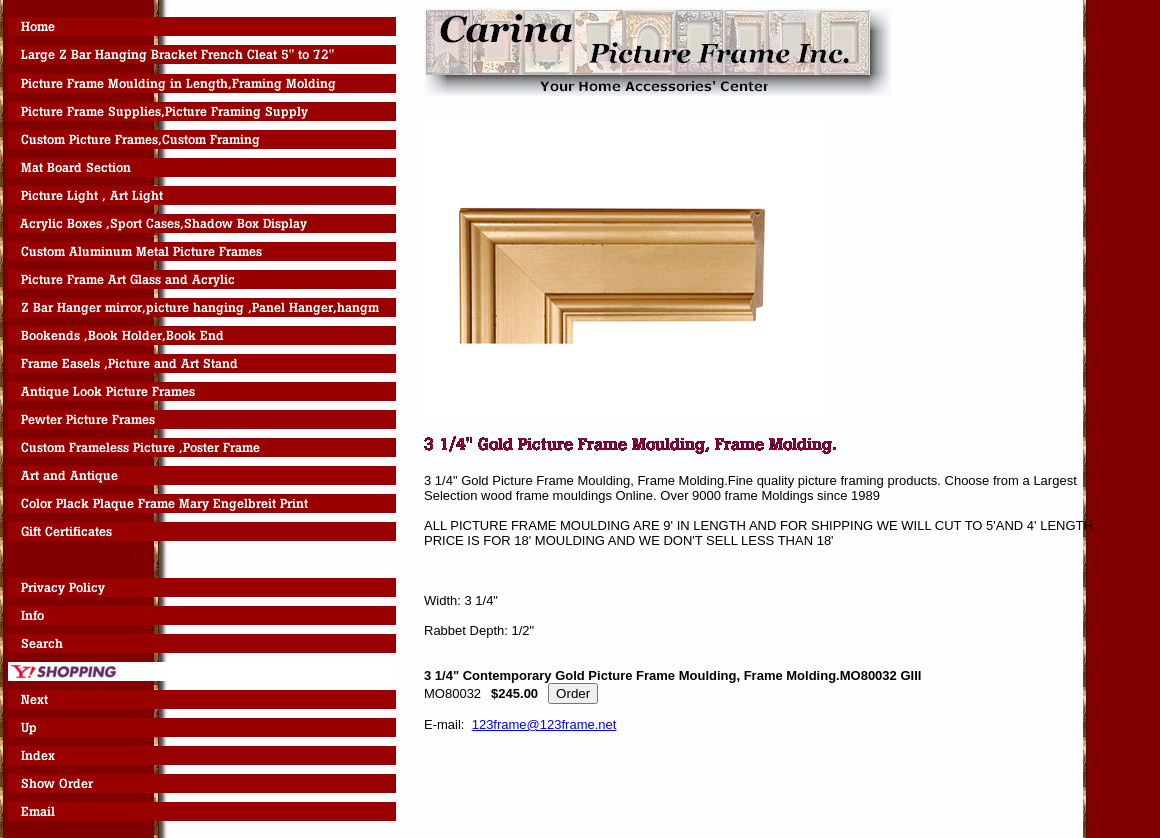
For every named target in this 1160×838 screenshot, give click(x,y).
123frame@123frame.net (544, 724)
